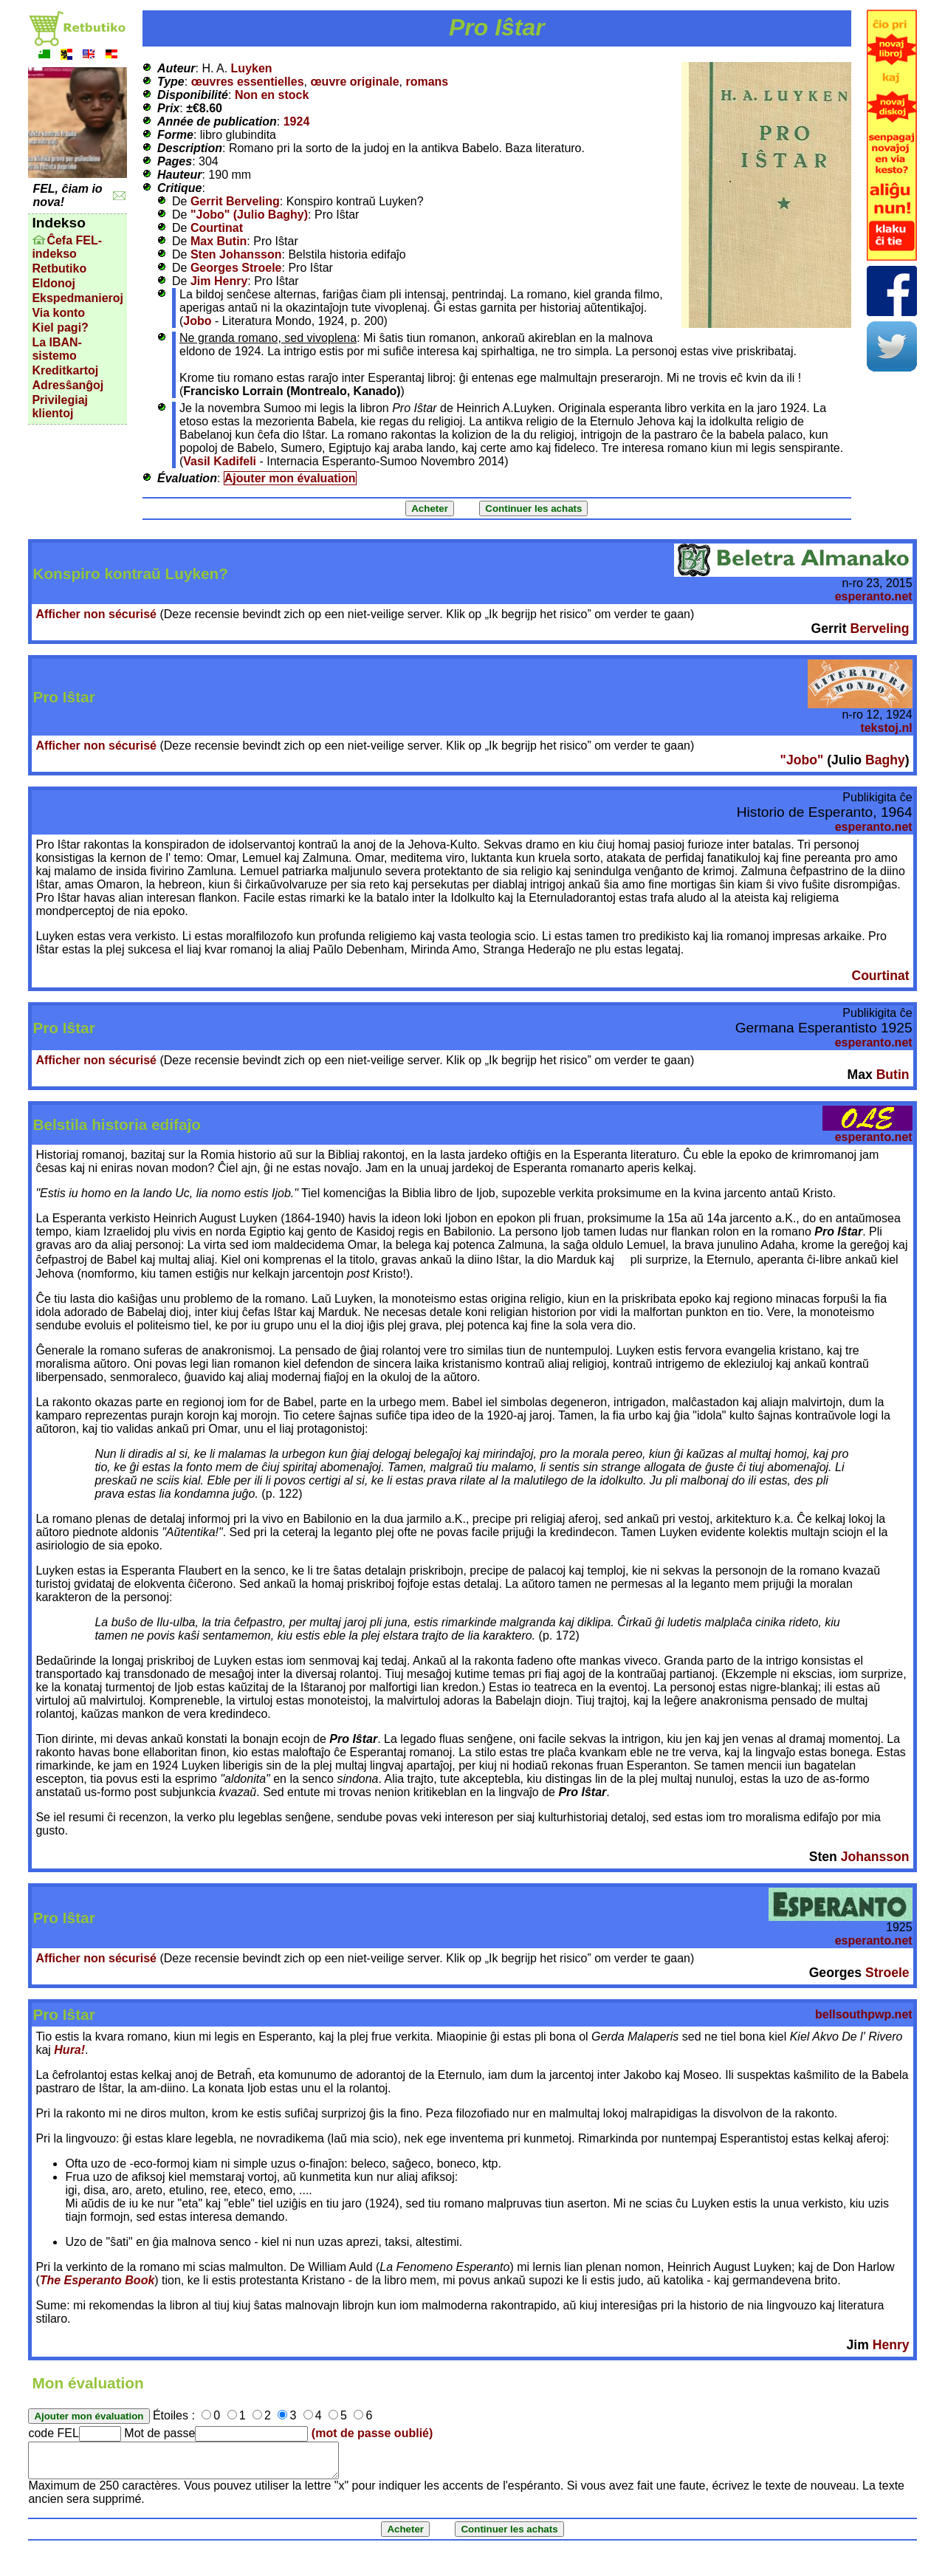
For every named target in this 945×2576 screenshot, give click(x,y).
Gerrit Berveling (235, 201)
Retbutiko (59, 268)
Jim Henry (218, 281)
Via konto (58, 312)
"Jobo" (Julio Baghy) (249, 214)
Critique (179, 188)
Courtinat (216, 228)
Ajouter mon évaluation (290, 478)
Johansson (875, 1856)
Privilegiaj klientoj (60, 406)
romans (426, 81)
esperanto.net (874, 596)
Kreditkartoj (65, 370)
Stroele (887, 1972)
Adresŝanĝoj (67, 385)
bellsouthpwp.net (864, 2014)
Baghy (885, 760)
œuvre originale (355, 81)
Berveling (879, 628)
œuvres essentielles (247, 81)
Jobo (197, 321)
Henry (891, 2344)
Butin (893, 1074)
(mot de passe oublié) (372, 2433)
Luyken (251, 68)
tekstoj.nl (886, 728)
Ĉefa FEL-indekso (67, 247)
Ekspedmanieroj (77, 298)
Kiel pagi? (60, 327)
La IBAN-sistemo (57, 349)
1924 (297, 121)
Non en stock (272, 95)
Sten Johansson (236, 254)
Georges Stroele (236, 267)
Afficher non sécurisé (96, 614)
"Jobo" (802, 760)
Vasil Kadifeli (219, 461)
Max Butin (218, 241)
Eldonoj (53, 283)
